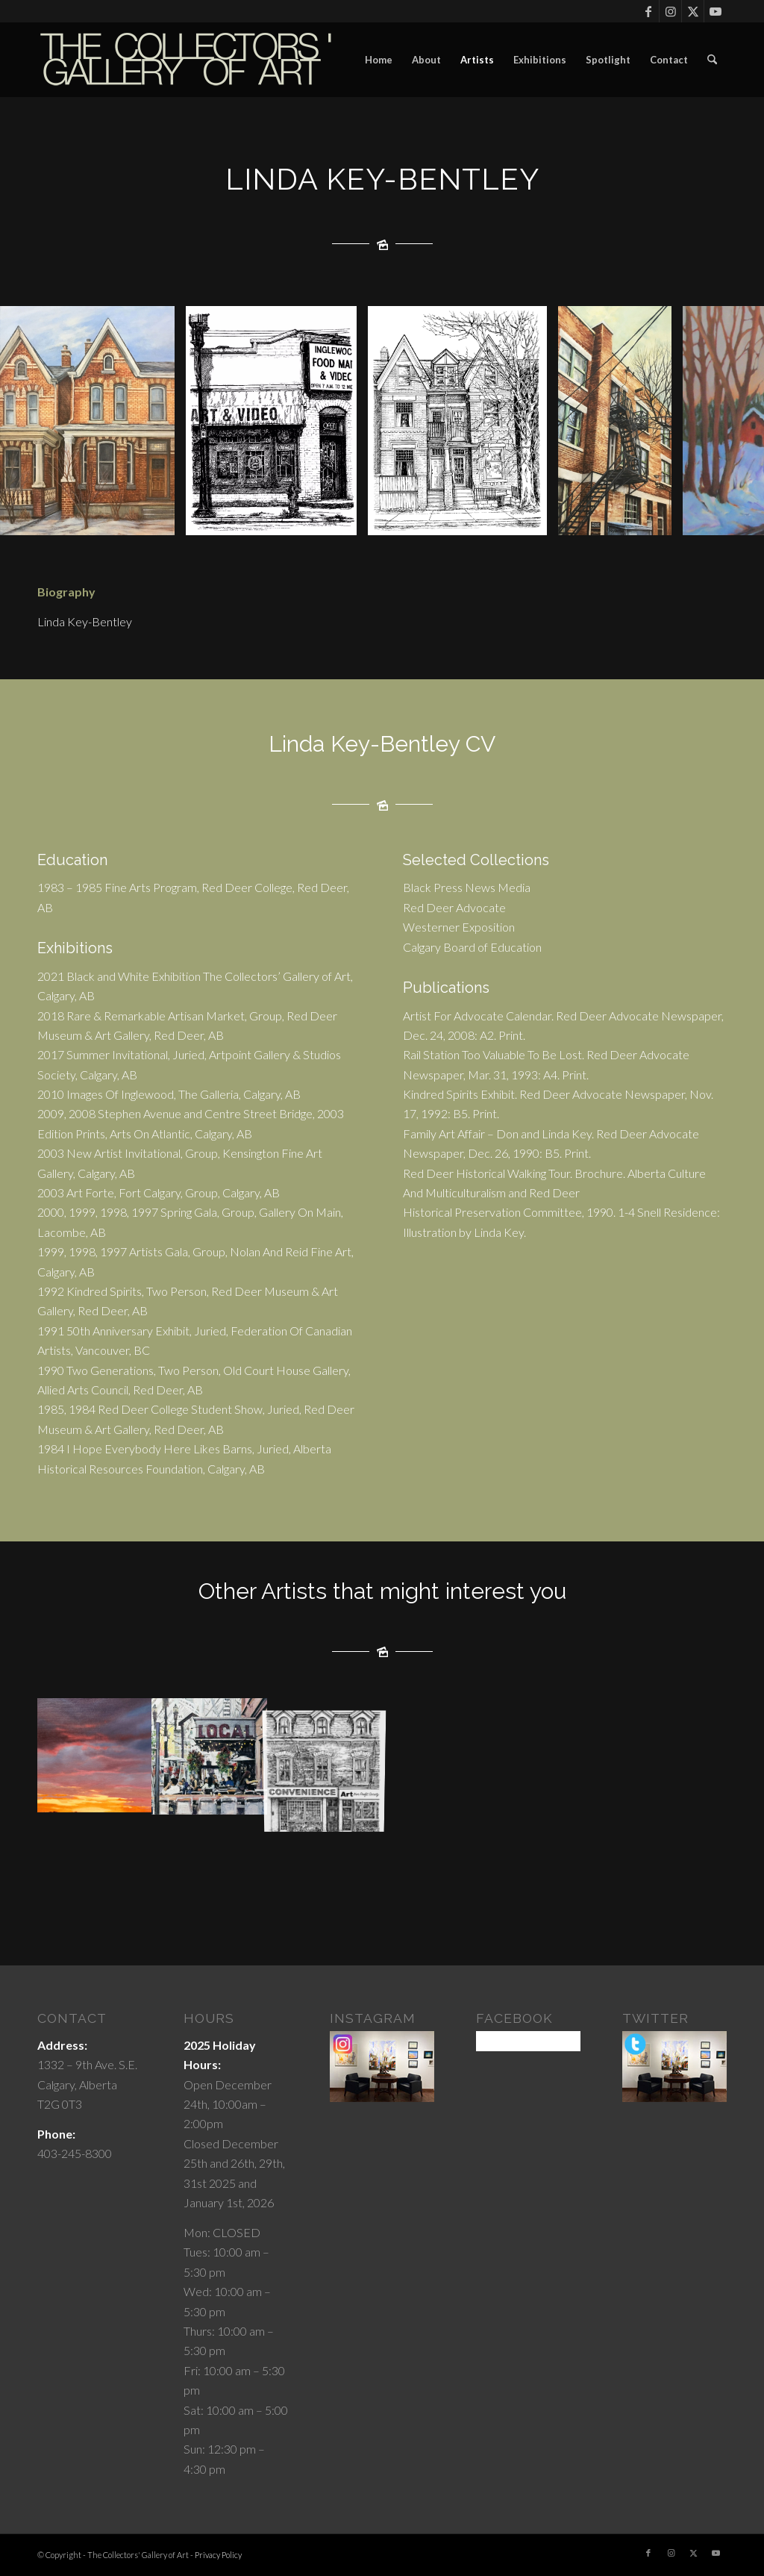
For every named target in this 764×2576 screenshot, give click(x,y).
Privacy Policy (218, 2555)
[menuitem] (378, 59)
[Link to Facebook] (648, 11)
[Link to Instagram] (670, 11)
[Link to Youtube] (715, 11)
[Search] (712, 59)
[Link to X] (693, 11)
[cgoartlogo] (186, 59)
